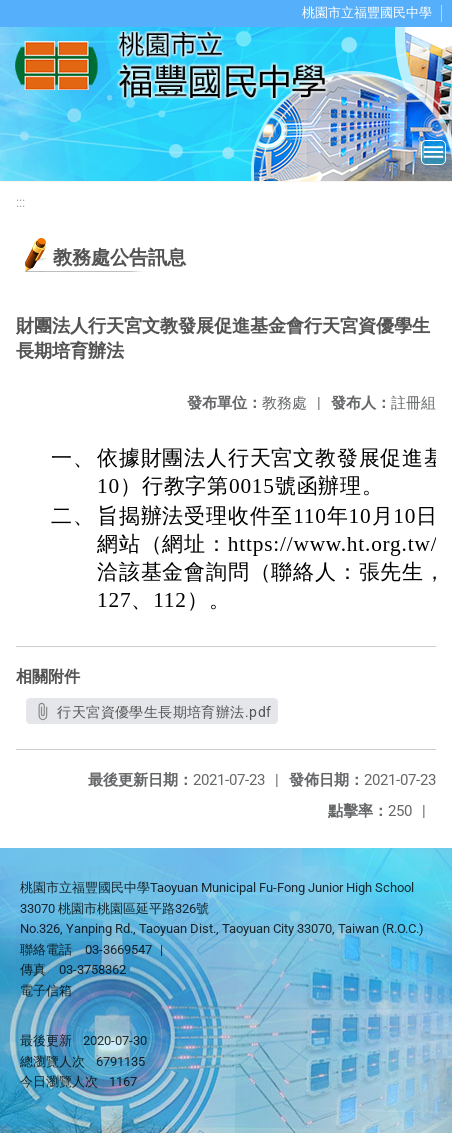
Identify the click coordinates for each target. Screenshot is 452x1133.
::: (20, 202)
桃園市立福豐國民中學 (367, 12)
